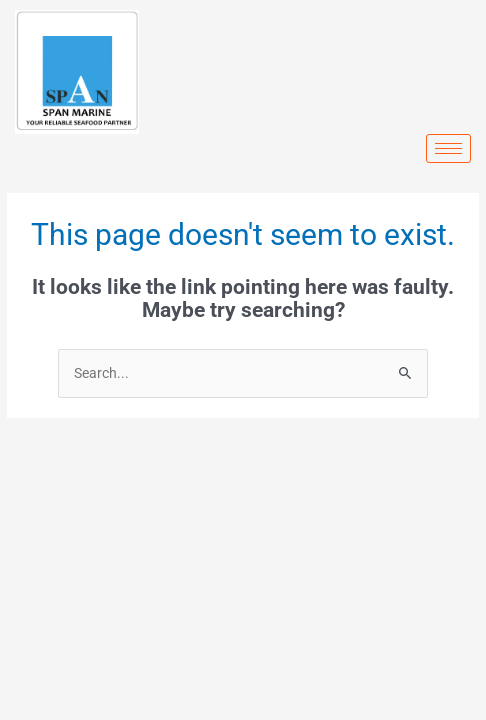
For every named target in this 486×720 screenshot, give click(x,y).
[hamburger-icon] (448, 148)
